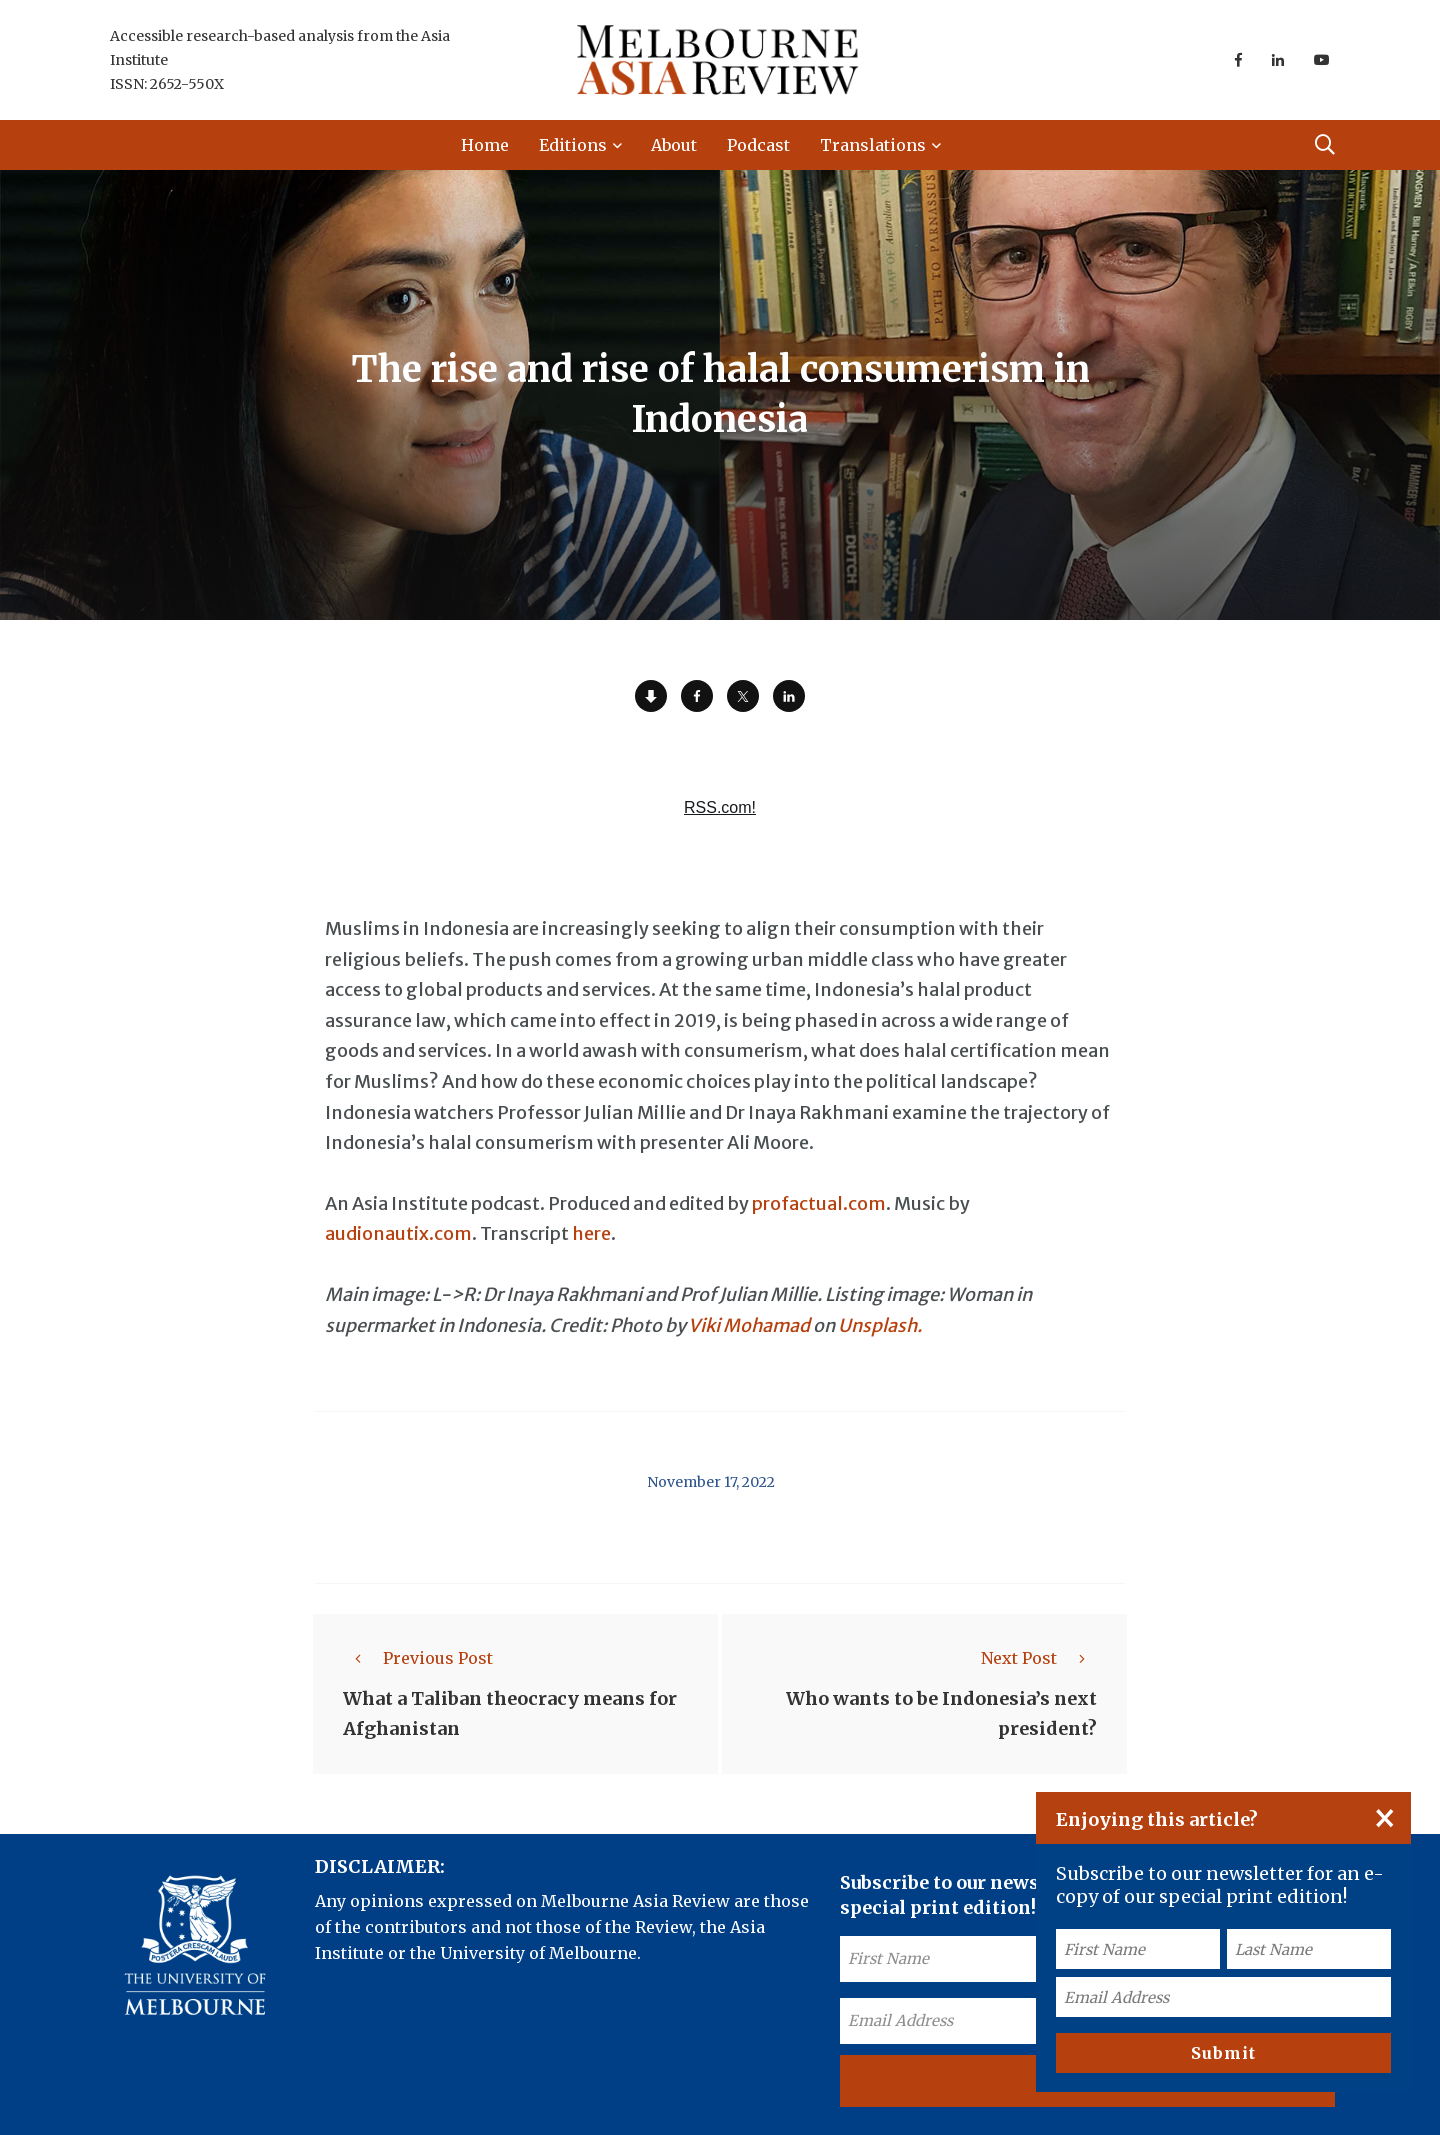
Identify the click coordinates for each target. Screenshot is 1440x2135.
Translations (873, 145)
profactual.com (819, 1203)
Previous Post (418, 1658)
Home (485, 145)
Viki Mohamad (749, 1325)
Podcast (758, 145)
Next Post (1039, 1658)
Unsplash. (880, 1325)
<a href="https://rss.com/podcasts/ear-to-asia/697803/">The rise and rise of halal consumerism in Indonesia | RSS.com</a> (720, 819)
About (674, 145)
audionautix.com (398, 1233)
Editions (573, 145)
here (591, 1233)
